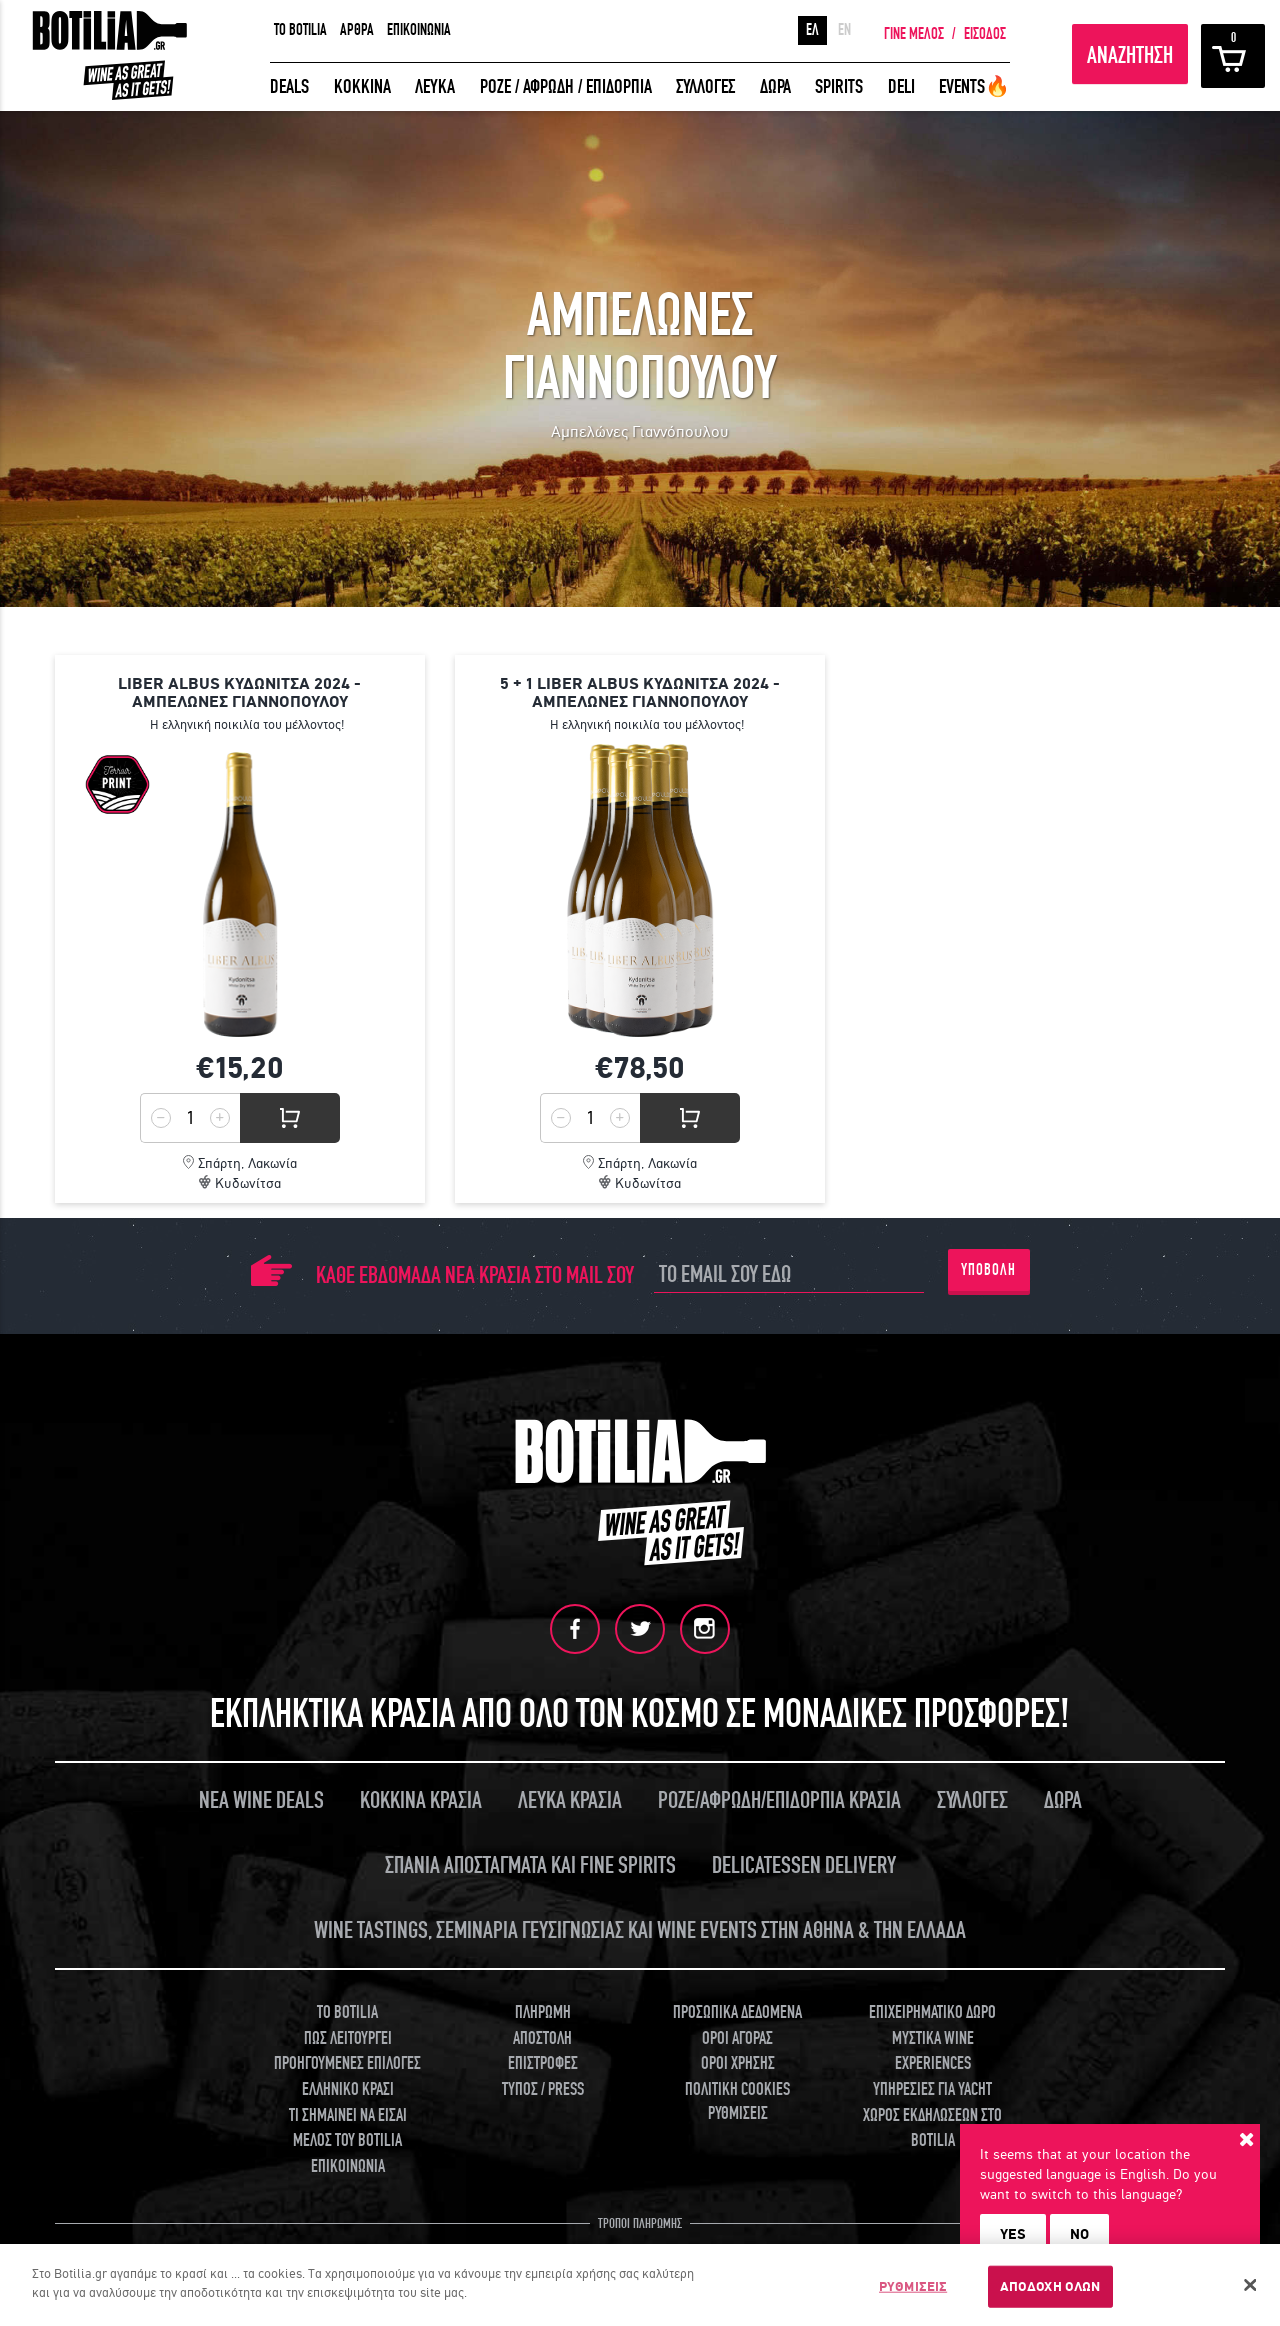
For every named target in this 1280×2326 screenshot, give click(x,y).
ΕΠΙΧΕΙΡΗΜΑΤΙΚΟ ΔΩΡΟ (932, 2011)
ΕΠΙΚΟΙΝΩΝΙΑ (419, 30)
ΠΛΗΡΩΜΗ (543, 2011)
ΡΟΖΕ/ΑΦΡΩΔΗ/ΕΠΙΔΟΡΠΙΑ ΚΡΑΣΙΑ (779, 1799)
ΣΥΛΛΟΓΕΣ (705, 86)
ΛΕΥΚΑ (435, 86)
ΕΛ (812, 30)
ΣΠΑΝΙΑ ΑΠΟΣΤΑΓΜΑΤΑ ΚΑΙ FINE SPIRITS (530, 1864)
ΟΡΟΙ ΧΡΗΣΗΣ (738, 2062)
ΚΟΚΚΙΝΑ (362, 86)
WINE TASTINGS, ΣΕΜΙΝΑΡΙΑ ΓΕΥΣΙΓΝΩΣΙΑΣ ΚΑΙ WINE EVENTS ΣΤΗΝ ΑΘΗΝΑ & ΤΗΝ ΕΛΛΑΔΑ (640, 1929)
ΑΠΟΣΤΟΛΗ (542, 2037)
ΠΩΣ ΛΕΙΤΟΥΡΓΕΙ (348, 2037)
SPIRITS (839, 86)
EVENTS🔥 (974, 86)
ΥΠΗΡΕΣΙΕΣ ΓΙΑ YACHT (932, 2088)
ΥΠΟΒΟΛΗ (988, 1270)
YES (1013, 2234)
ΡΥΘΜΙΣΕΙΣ (738, 2112)
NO (1079, 2234)
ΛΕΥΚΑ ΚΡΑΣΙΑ (570, 1799)
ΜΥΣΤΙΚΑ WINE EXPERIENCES (933, 2050)
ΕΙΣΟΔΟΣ (985, 34)
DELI (901, 86)
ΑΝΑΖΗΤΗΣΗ (1130, 55)
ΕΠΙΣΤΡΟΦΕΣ (543, 2062)
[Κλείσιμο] (1250, 2285)
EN (844, 30)
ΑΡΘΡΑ (357, 30)
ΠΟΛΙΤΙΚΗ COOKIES (737, 2088)
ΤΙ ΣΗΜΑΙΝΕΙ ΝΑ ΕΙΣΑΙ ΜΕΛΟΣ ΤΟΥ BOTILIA (348, 2127)
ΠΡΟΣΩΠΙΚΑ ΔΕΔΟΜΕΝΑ (737, 2011)
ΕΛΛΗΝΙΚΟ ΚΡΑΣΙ (348, 2088)
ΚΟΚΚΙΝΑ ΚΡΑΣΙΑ (421, 1799)
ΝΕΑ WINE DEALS (261, 1799)
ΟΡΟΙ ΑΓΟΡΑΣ (737, 2037)
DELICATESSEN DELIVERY (804, 1864)
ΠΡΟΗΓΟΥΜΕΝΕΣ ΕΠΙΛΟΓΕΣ (347, 2062)
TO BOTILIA (300, 30)
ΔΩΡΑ (775, 86)
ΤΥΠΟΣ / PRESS (543, 2088)
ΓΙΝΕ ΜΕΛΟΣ (914, 34)
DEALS (289, 86)
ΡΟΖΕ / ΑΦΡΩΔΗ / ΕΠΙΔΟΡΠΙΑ (566, 86)
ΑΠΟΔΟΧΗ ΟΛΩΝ (1050, 2286)
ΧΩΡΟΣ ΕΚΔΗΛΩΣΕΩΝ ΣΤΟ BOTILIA (932, 2127)
